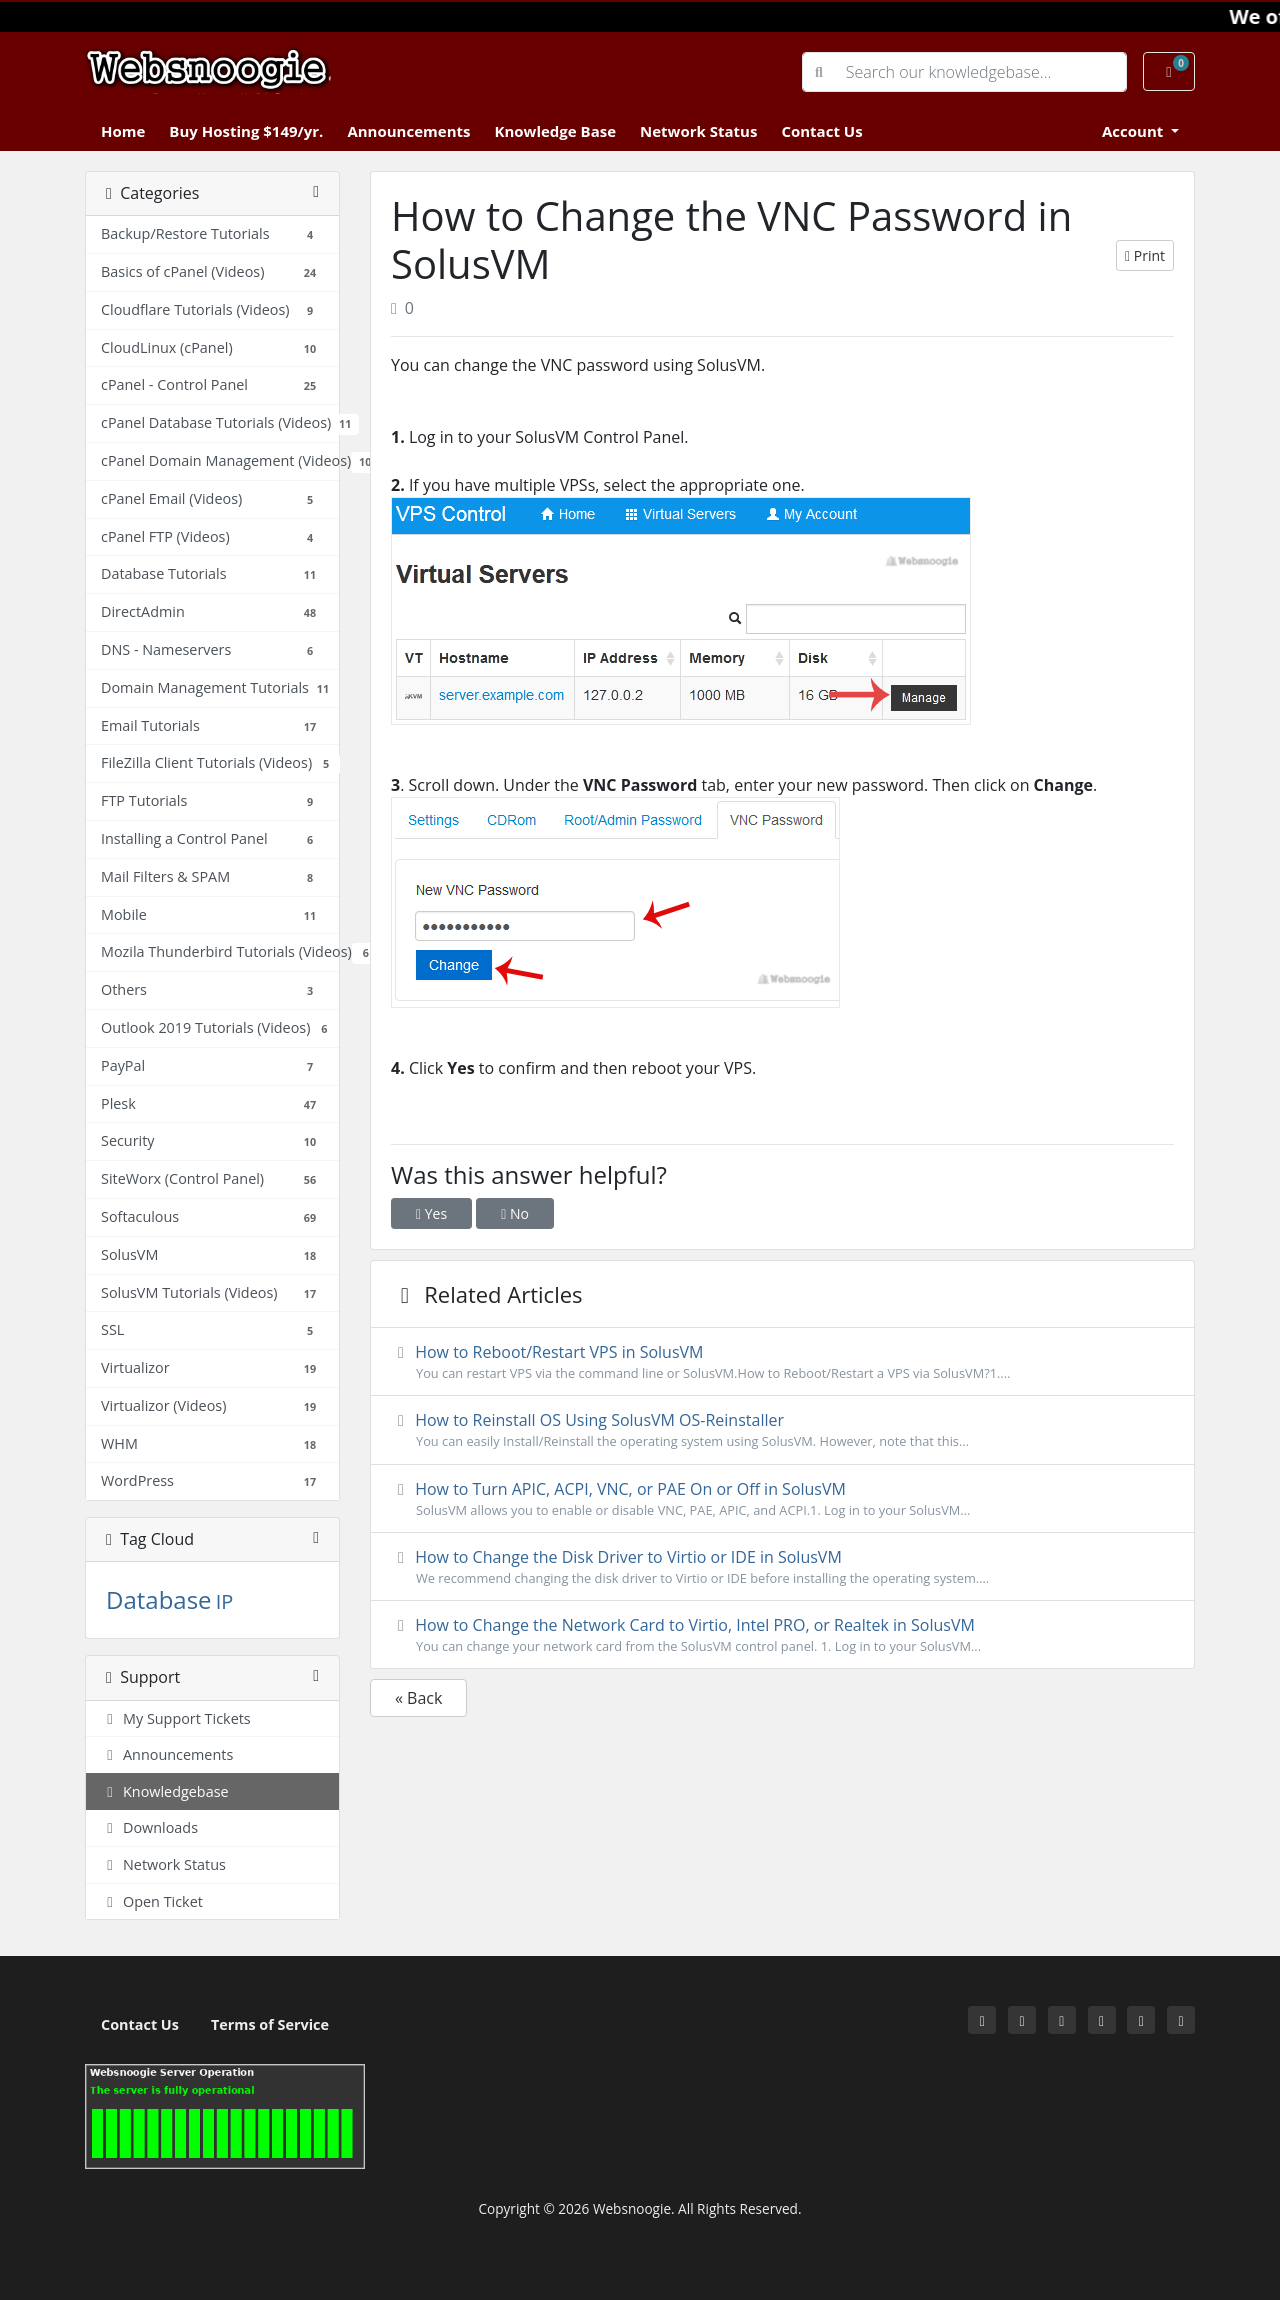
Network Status (698, 131)
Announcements (408, 131)
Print (1145, 255)
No (515, 1213)
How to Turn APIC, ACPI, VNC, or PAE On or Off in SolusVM (782, 1499)
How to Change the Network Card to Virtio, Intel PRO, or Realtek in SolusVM (782, 1635)
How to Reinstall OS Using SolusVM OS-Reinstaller (782, 1430)
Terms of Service (270, 2024)
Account (1134, 131)
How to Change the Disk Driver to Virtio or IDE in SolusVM (782, 1567)
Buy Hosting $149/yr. (246, 131)
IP (225, 1601)
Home (123, 131)
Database (159, 1599)
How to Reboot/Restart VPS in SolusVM (782, 1362)
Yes (431, 1213)
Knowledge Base (555, 131)
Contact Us (821, 131)
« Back (418, 1698)
